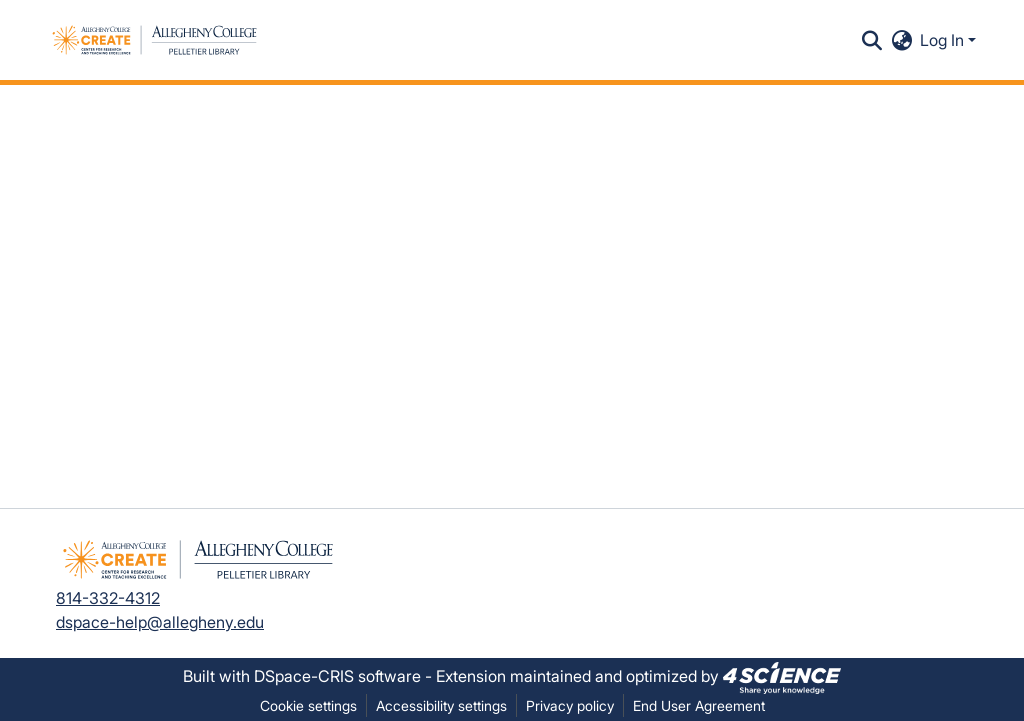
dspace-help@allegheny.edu (160, 622)
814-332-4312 (108, 598)
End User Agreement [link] (699, 705)
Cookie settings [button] (308, 705)
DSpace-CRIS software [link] (337, 676)
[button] (154, 40)
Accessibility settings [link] (441, 705)
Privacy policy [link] (570, 705)
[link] (782, 676)
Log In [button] (944, 40)
